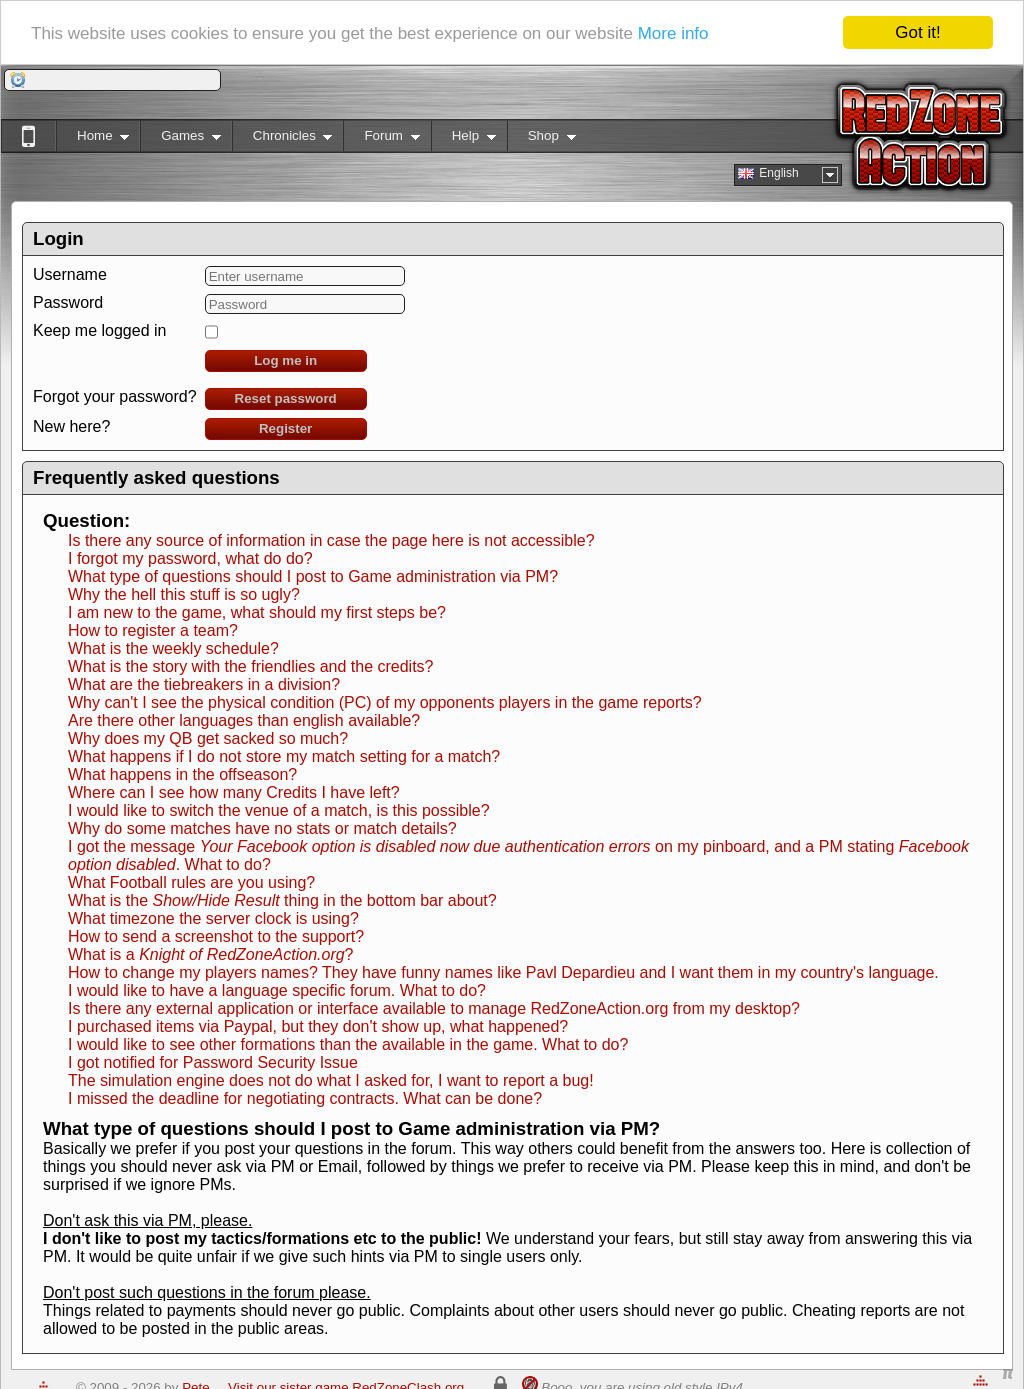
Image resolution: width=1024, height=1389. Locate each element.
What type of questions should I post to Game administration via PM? (313, 576)
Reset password (286, 398)
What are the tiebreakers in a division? (204, 684)
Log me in (285, 360)
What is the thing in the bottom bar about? (282, 900)
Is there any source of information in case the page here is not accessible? (331, 540)
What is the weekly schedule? (173, 648)
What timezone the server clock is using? (213, 918)
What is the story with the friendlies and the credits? (251, 666)
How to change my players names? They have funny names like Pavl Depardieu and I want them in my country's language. (503, 972)
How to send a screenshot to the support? (216, 936)
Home (92, 139)
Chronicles (282, 139)
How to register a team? (153, 630)
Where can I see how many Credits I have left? (234, 792)
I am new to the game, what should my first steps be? (257, 612)
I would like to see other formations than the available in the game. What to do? (348, 1044)
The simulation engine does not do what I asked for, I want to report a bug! (331, 1080)
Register (285, 428)
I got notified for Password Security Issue (213, 1062)
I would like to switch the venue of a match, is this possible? (279, 810)
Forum (381, 139)
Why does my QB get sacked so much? (208, 738)
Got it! (917, 32)
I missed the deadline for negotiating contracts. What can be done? (305, 1098)
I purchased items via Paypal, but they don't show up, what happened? (318, 1026)
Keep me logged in (99, 330)
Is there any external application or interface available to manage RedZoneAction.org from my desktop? (434, 1008)
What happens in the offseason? (182, 774)
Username (70, 274)
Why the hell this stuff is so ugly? (184, 594)
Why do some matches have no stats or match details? (262, 828)
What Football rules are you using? (191, 882)
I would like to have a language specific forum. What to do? (277, 990)
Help (463, 139)
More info (673, 33)
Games (180, 139)
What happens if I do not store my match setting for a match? (284, 756)
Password (68, 302)
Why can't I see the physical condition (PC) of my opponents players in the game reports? (385, 702)
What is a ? (211, 954)
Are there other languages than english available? (244, 720)
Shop (541, 139)
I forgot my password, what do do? (190, 558)
